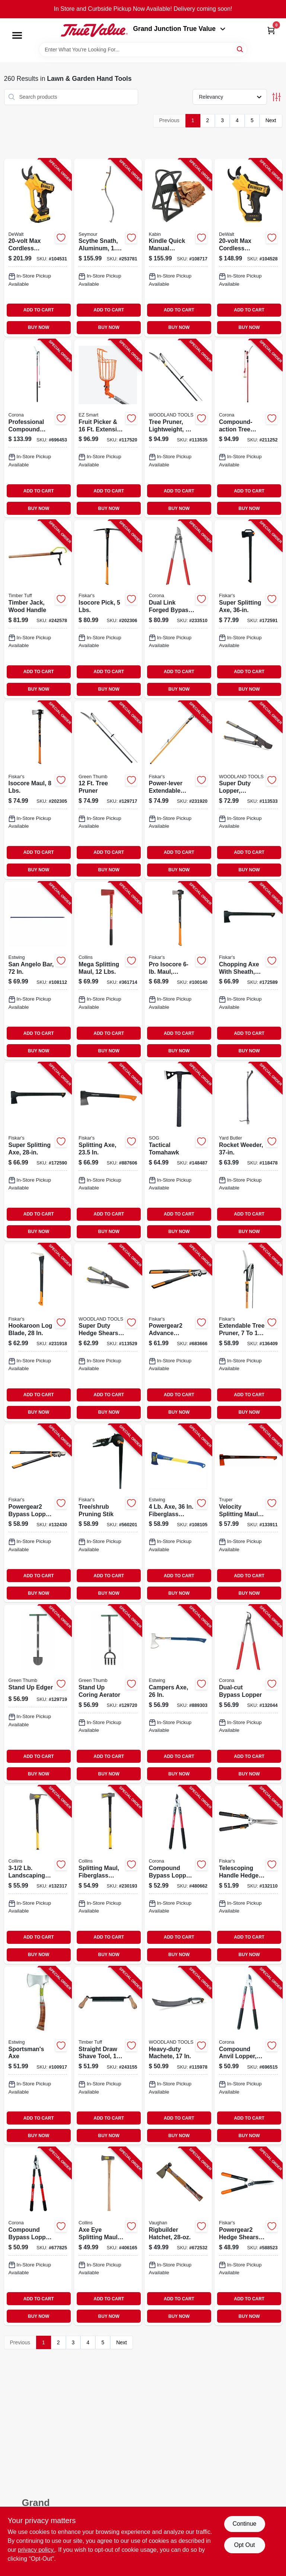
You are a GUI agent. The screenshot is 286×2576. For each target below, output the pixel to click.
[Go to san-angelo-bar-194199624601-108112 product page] (38, 971)
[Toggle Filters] (276, 97)
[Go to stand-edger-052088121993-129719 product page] (38, 1694)
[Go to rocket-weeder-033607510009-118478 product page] (248, 1151)
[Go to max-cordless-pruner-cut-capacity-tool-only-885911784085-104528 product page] (248, 248)
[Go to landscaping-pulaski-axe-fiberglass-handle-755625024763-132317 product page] (38, 1875)
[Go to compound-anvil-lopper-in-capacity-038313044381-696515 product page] (248, 2056)
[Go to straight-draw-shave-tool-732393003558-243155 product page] (108, 2056)
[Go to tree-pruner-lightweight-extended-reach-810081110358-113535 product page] (178, 428)
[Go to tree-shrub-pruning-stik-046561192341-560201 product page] (108, 1513)
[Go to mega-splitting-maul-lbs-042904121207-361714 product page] (108, 971)
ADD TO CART (38, 310)
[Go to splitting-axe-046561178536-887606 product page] (108, 1151)
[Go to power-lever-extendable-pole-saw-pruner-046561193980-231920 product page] (178, 790)
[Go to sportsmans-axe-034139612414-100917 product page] (38, 2056)
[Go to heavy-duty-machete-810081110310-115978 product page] (178, 2056)
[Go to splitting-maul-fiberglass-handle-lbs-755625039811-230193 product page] (108, 1875)
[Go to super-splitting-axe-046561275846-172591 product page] (248, 609)
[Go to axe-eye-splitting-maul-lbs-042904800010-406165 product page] (108, 2236)
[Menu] (17, 35)
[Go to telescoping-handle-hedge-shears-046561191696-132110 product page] (248, 1875)
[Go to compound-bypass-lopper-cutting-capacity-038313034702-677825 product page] (38, 2236)
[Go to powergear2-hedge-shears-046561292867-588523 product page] (248, 2236)
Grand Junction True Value (179, 28)
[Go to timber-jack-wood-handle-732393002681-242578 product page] (38, 609)
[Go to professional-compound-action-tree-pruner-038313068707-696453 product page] (38, 428)
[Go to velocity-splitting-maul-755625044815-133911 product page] (248, 1513)
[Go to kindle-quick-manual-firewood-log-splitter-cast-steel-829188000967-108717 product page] (178, 248)
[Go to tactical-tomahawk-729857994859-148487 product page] (178, 1151)
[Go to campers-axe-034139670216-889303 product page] (178, 1694)
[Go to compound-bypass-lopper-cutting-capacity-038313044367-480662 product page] (178, 1875)
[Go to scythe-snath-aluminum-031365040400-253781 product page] (108, 248)
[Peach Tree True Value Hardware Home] (94, 30)
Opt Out (244, 2545)
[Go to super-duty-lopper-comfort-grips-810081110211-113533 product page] (248, 790)
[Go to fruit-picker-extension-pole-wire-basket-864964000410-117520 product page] (108, 428)
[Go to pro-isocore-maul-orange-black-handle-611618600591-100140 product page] (178, 971)
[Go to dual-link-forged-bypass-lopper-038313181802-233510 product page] (178, 609)
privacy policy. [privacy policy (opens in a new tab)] (36, 2550)
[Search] (240, 49)
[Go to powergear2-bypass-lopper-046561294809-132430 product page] (38, 1513)
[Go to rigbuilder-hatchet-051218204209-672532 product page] (178, 2236)
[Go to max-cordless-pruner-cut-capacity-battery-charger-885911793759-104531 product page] (38, 248)
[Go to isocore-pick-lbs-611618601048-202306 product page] (108, 609)
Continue (244, 2523)
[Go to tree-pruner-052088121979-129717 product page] (108, 790)
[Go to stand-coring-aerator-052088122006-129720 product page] (108, 1694)
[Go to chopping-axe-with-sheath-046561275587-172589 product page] (248, 971)
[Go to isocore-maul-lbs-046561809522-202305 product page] (38, 790)
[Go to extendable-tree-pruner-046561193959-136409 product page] (248, 1332)
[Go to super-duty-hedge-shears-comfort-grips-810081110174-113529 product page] (108, 1332)
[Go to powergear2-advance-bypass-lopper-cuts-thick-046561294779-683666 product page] (178, 1332)
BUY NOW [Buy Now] (38, 327)
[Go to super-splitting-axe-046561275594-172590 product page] (38, 1151)
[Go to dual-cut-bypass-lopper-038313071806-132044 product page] (248, 1694)
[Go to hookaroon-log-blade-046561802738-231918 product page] (38, 1332)
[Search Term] (143, 49)
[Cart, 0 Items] (271, 30)
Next (271, 120)
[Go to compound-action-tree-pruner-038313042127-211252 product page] (248, 428)
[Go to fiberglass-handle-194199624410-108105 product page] (178, 1513)
